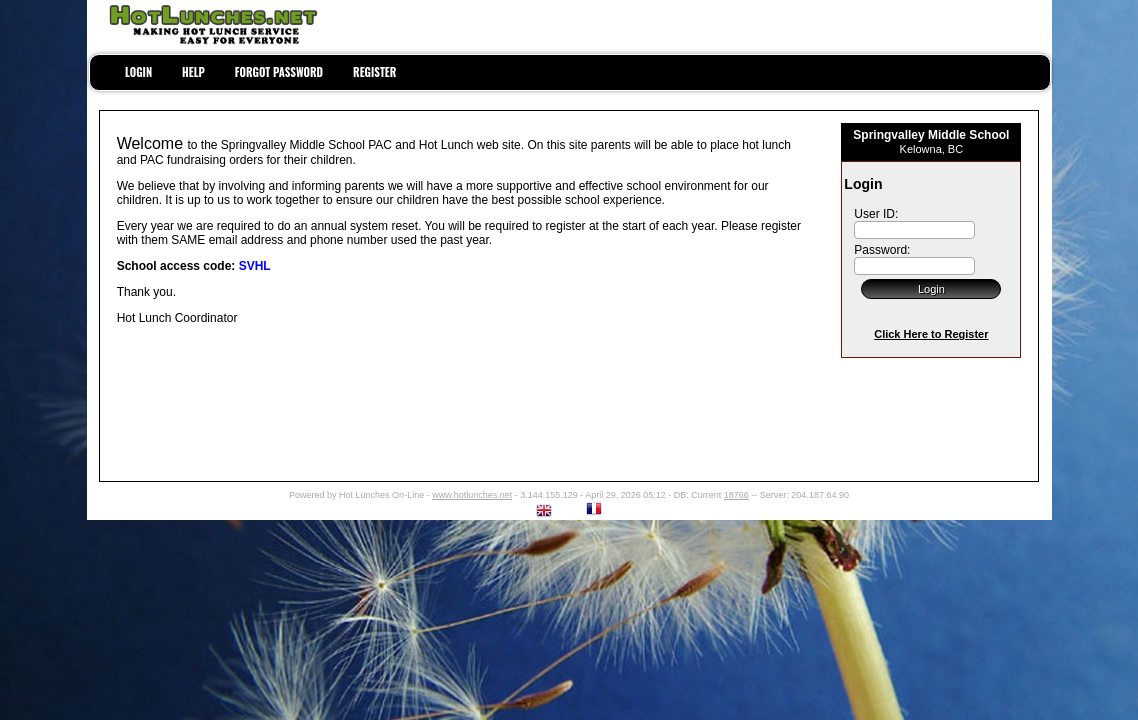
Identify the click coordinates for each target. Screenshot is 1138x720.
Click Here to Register (931, 334)
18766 (736, 495)
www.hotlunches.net (472, 495)
